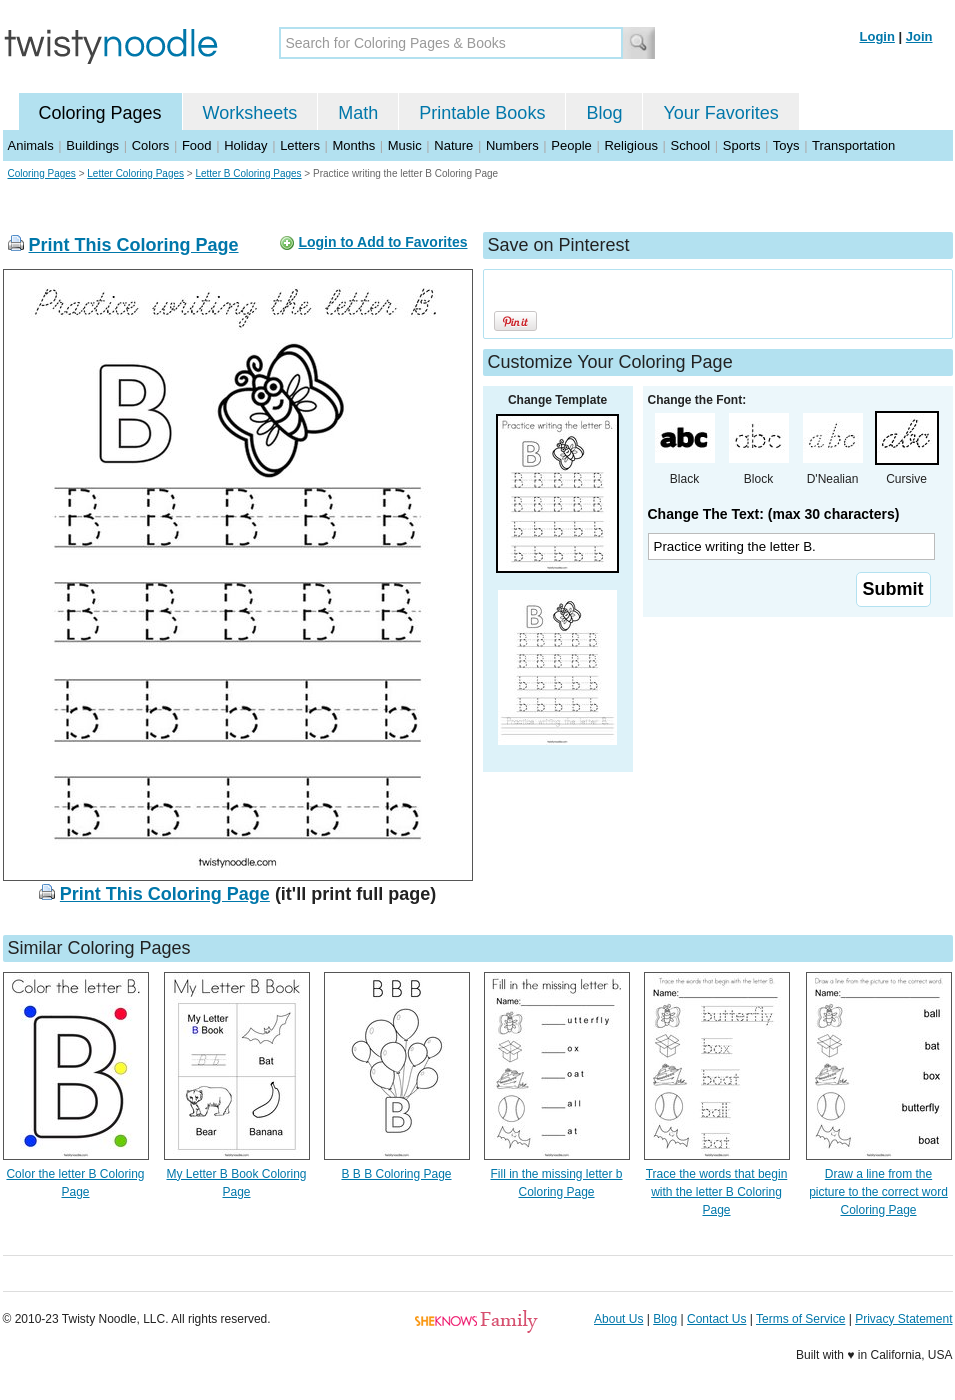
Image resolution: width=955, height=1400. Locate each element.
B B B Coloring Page (396, 1174)
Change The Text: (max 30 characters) (774, 514)
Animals (31, 145)
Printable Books (482, 113)
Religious (630, 145)
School (691, 145)
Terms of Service (800, 1319)
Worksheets (250, 113)
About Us (618, 1319)
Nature (453, 145)
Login (877, 36)
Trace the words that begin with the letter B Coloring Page (717, 1192)
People (571, 145)
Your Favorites (720, 113)
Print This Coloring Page (134, 245)
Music (405, 145)
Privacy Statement (903, 1319)
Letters (300, 145)
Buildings (92, 145)
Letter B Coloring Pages (248, 173)
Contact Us (716, 1319)
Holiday (245, 145)
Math (358, 113)
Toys (786, 145)
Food (197, 145)
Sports (742, 145)
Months (354, 145)
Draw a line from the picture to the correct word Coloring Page (878, 1192)
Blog (604, 113)
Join (919, 36)
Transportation (853, 145)
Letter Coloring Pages (135, 173)
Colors (151, 145)
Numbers (512, 145)
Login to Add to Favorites (382, 242)
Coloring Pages (100, 113)
